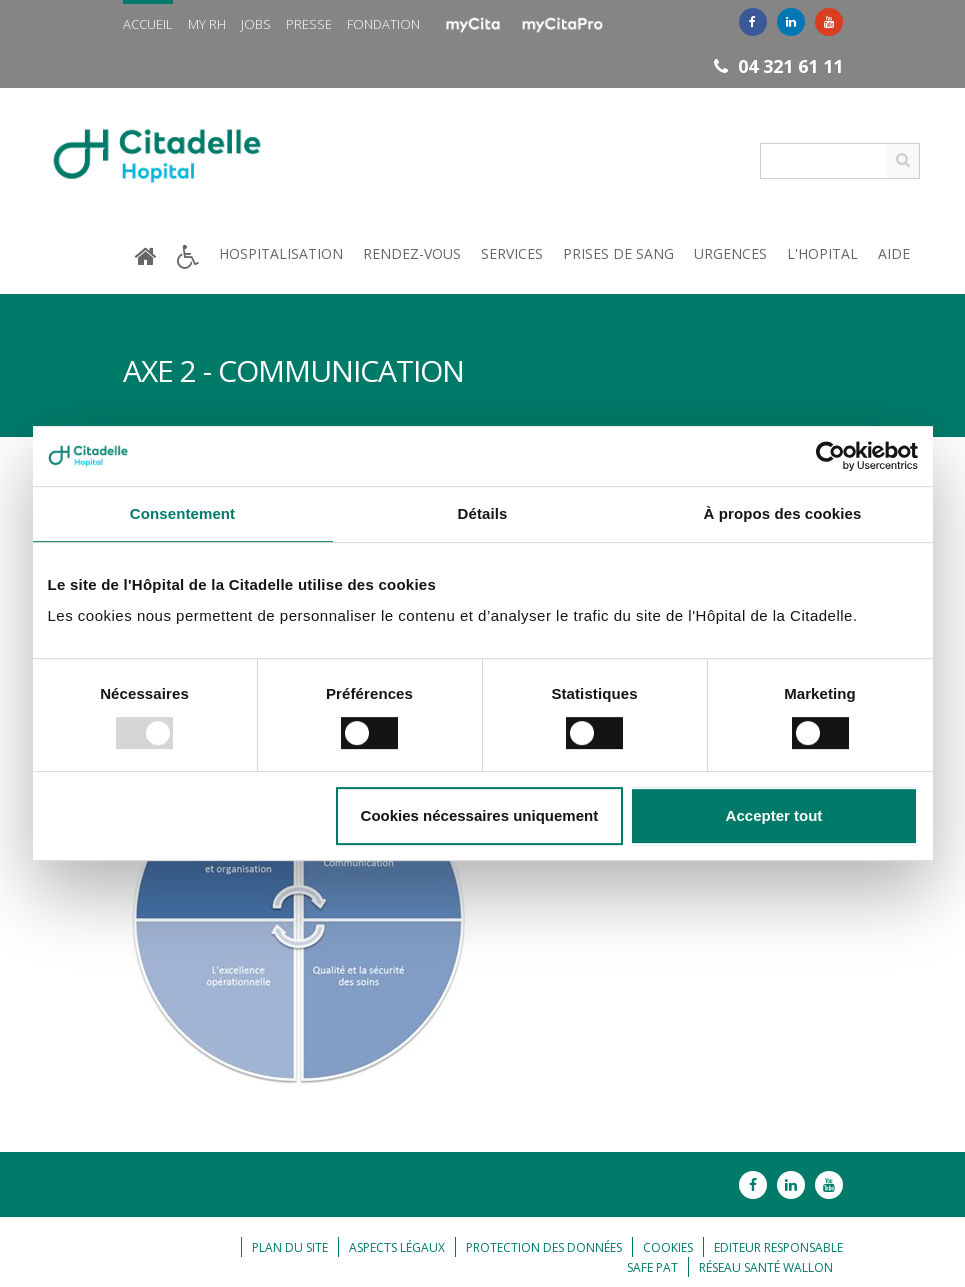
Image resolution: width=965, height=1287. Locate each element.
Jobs (256, 24)
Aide (894, 253)
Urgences (730, 253)
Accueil (148, 24)
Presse (309, 24)
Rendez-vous (412, 253)
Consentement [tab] (182, 513)
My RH (207, 24)
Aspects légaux (397, 1247)
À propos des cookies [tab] (783, 513)
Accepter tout (774, 815)
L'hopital (822, 253)
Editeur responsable (778, 1247)
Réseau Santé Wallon (766, 1267)
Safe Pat (652, 1267)
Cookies (668, 1247)
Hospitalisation (281, 253)
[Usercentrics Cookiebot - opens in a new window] (830, 456)
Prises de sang (618, 253)
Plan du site (290, 1247)
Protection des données (544, 1247)
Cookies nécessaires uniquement (480, 815)
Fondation (383, 24)
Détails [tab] (483, 513)
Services (512, 253)
